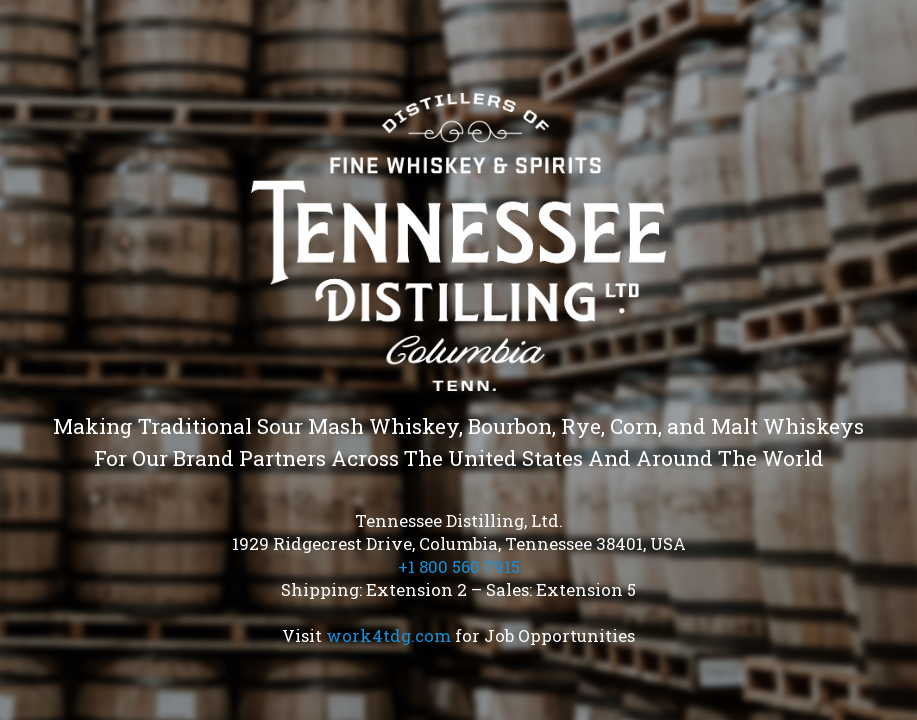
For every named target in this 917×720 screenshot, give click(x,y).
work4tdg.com (388, 635)
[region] (458, 360)
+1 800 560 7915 (459, 566)
